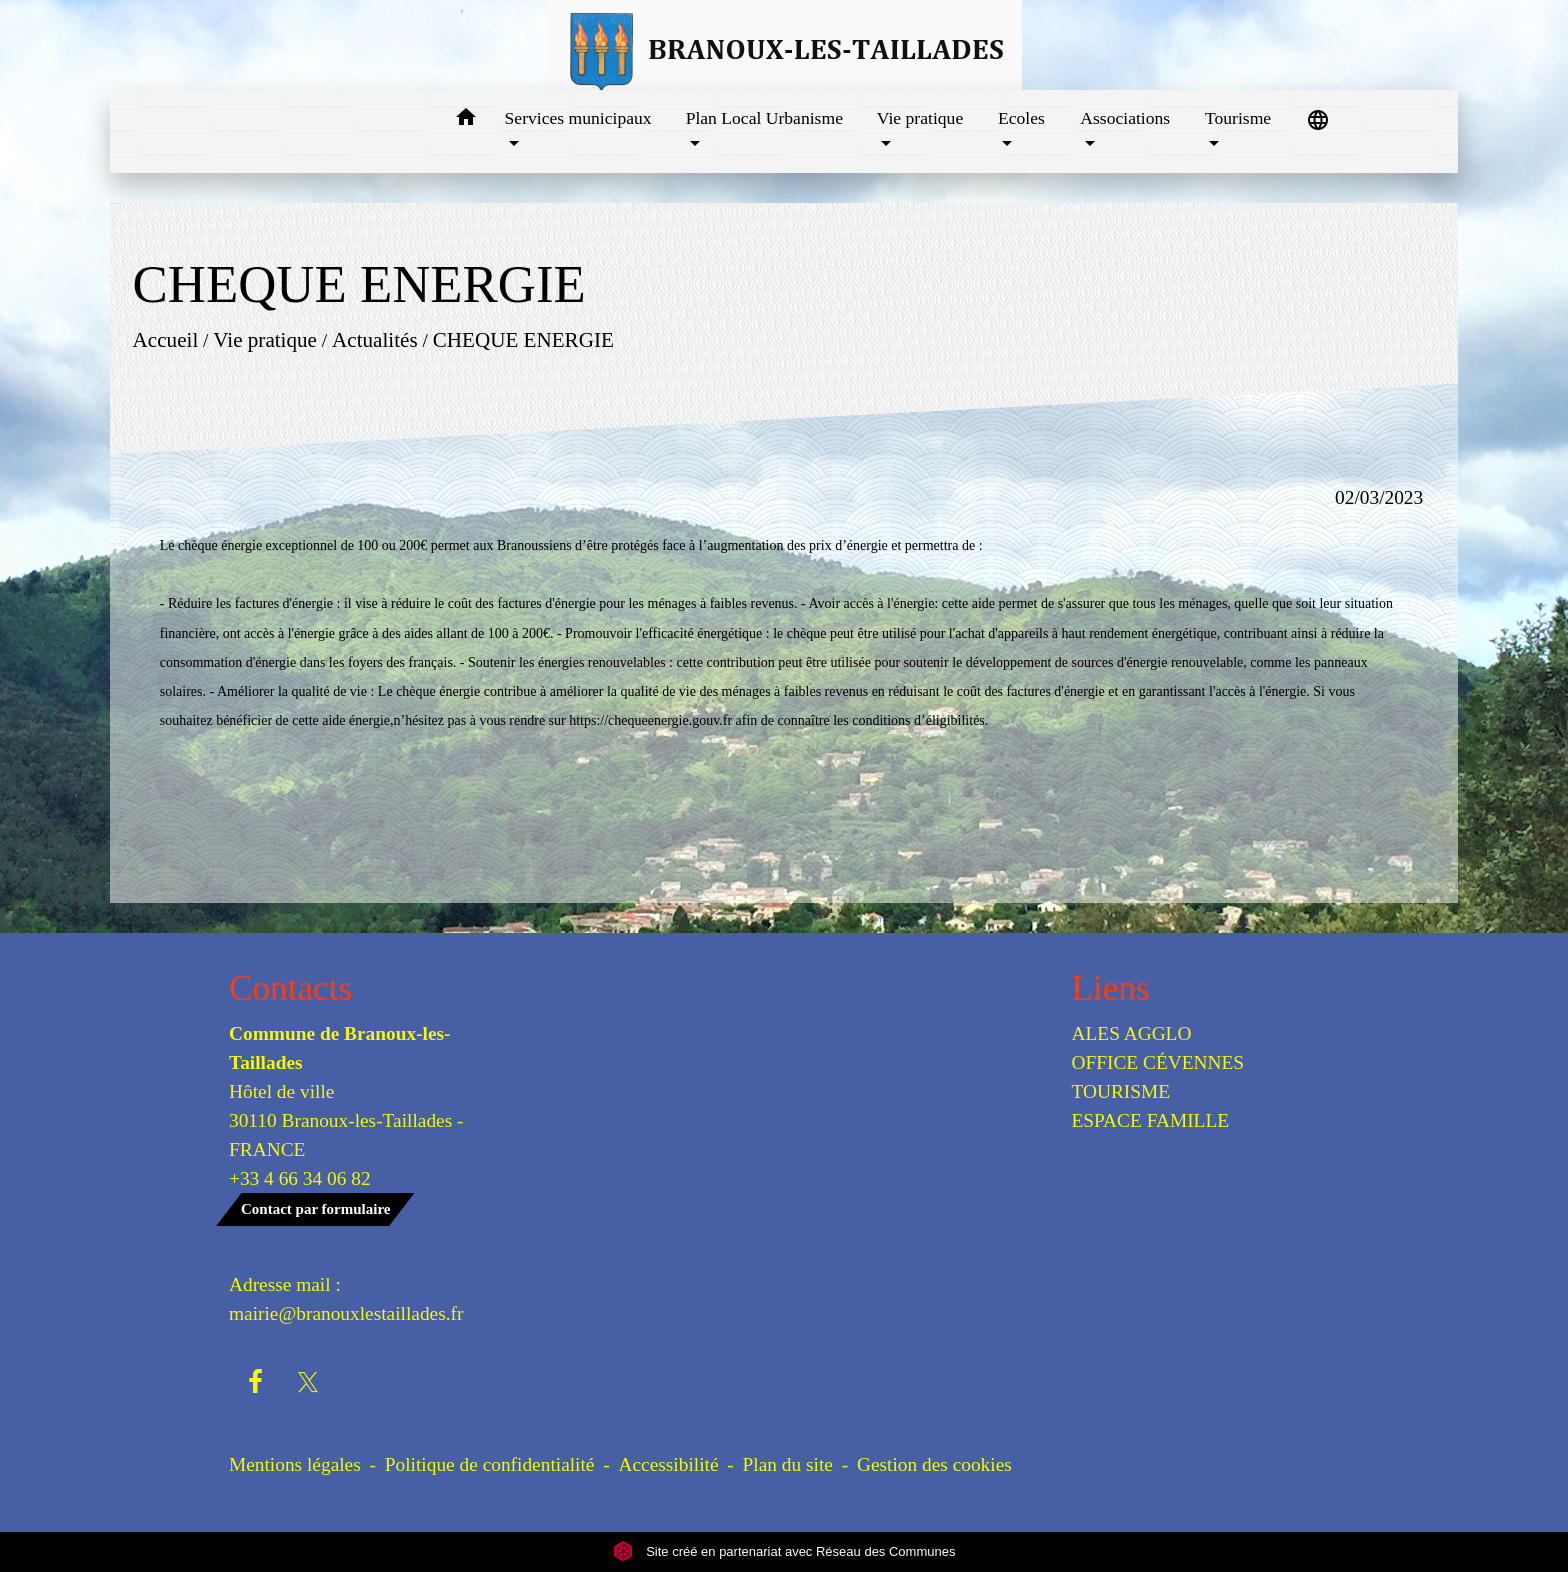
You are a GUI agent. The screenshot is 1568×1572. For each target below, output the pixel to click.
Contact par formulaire (315, 1209)
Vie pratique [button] (920, 118)
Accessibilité (669, 1464)
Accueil (165, 340)
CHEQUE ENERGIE (522, 340)
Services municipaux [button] (578, 118)
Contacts (290, 988)
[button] (466, 120)
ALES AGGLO (1132, 1033)
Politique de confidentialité (490, 1464)
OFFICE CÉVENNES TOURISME (1158, 1077)
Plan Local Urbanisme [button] (764, 118)
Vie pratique (265, 340)
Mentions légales (295, 1464)
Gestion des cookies (934, 1464)
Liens (1111, 988)
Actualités (375, 340)
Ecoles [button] (1021, 118)
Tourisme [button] (1238, 118)
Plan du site (788, 1464)
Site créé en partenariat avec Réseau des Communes (784, 1551)
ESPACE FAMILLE (1151, 1120)
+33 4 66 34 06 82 (300, 1178)
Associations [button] (1125, 118)
